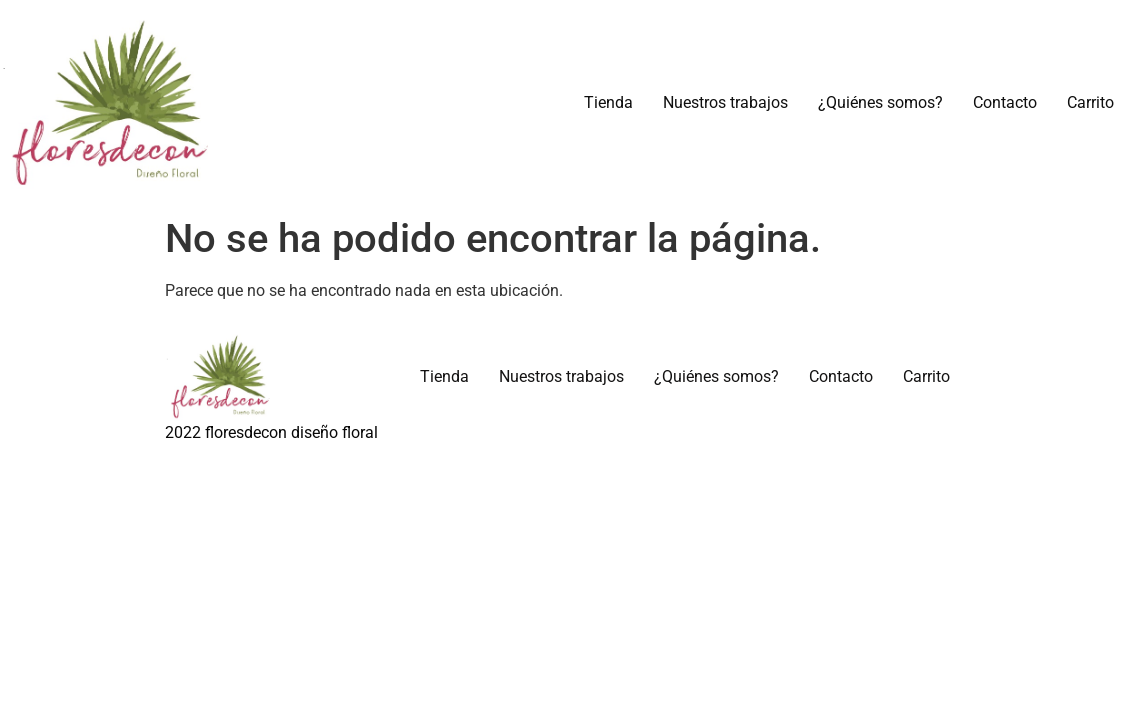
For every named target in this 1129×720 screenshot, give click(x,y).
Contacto (1005, 102)
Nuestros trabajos (725, 102)
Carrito (1090, 102)
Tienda (608, 102)
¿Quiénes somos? (880, 102)
